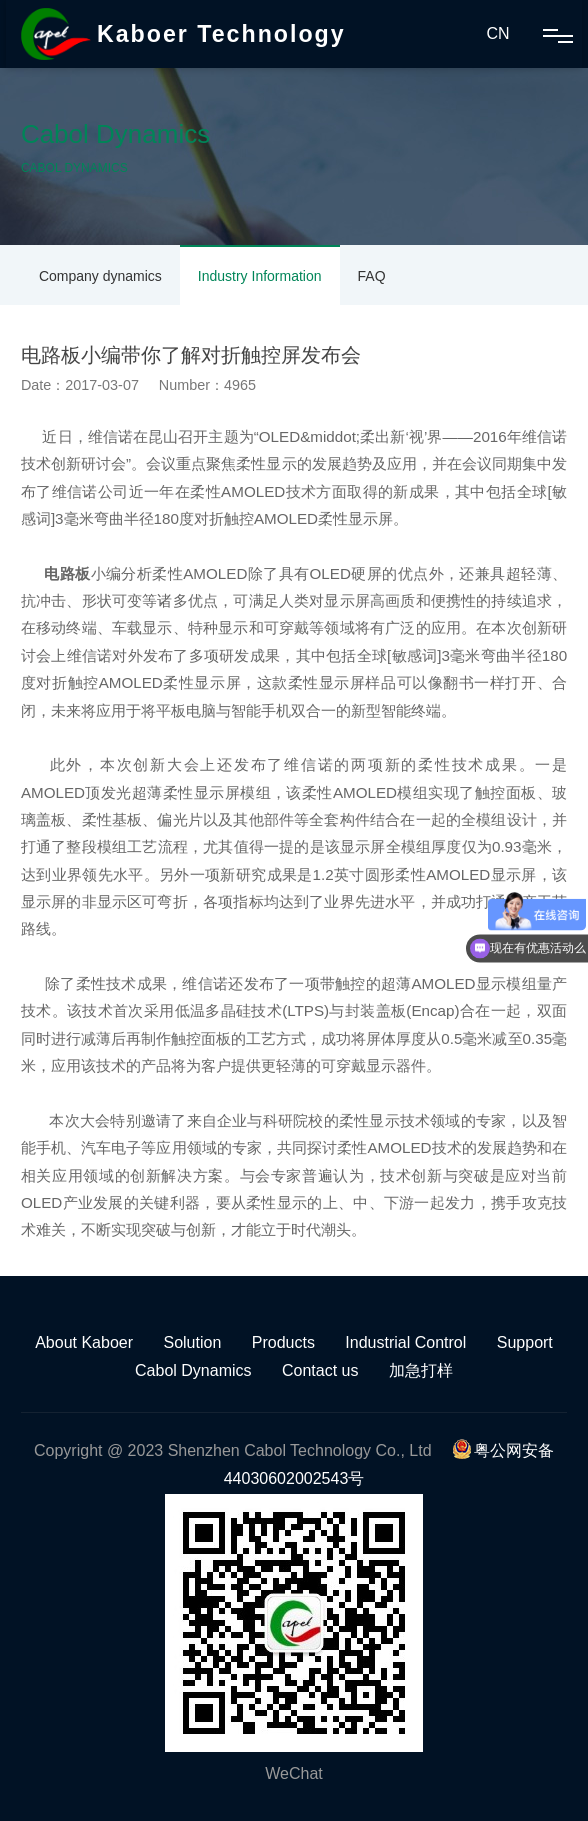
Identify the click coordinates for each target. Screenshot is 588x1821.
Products (283, 1342)
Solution (192, 1342)
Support (525, 1342)
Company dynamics (100, 276)
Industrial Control (405, 1342)
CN (497, 33)
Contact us (320, 1370)
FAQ (372, 276)
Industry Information (260, 276)
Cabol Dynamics (193, 1370)
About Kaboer (84, 1342)
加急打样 (421, 1370)
